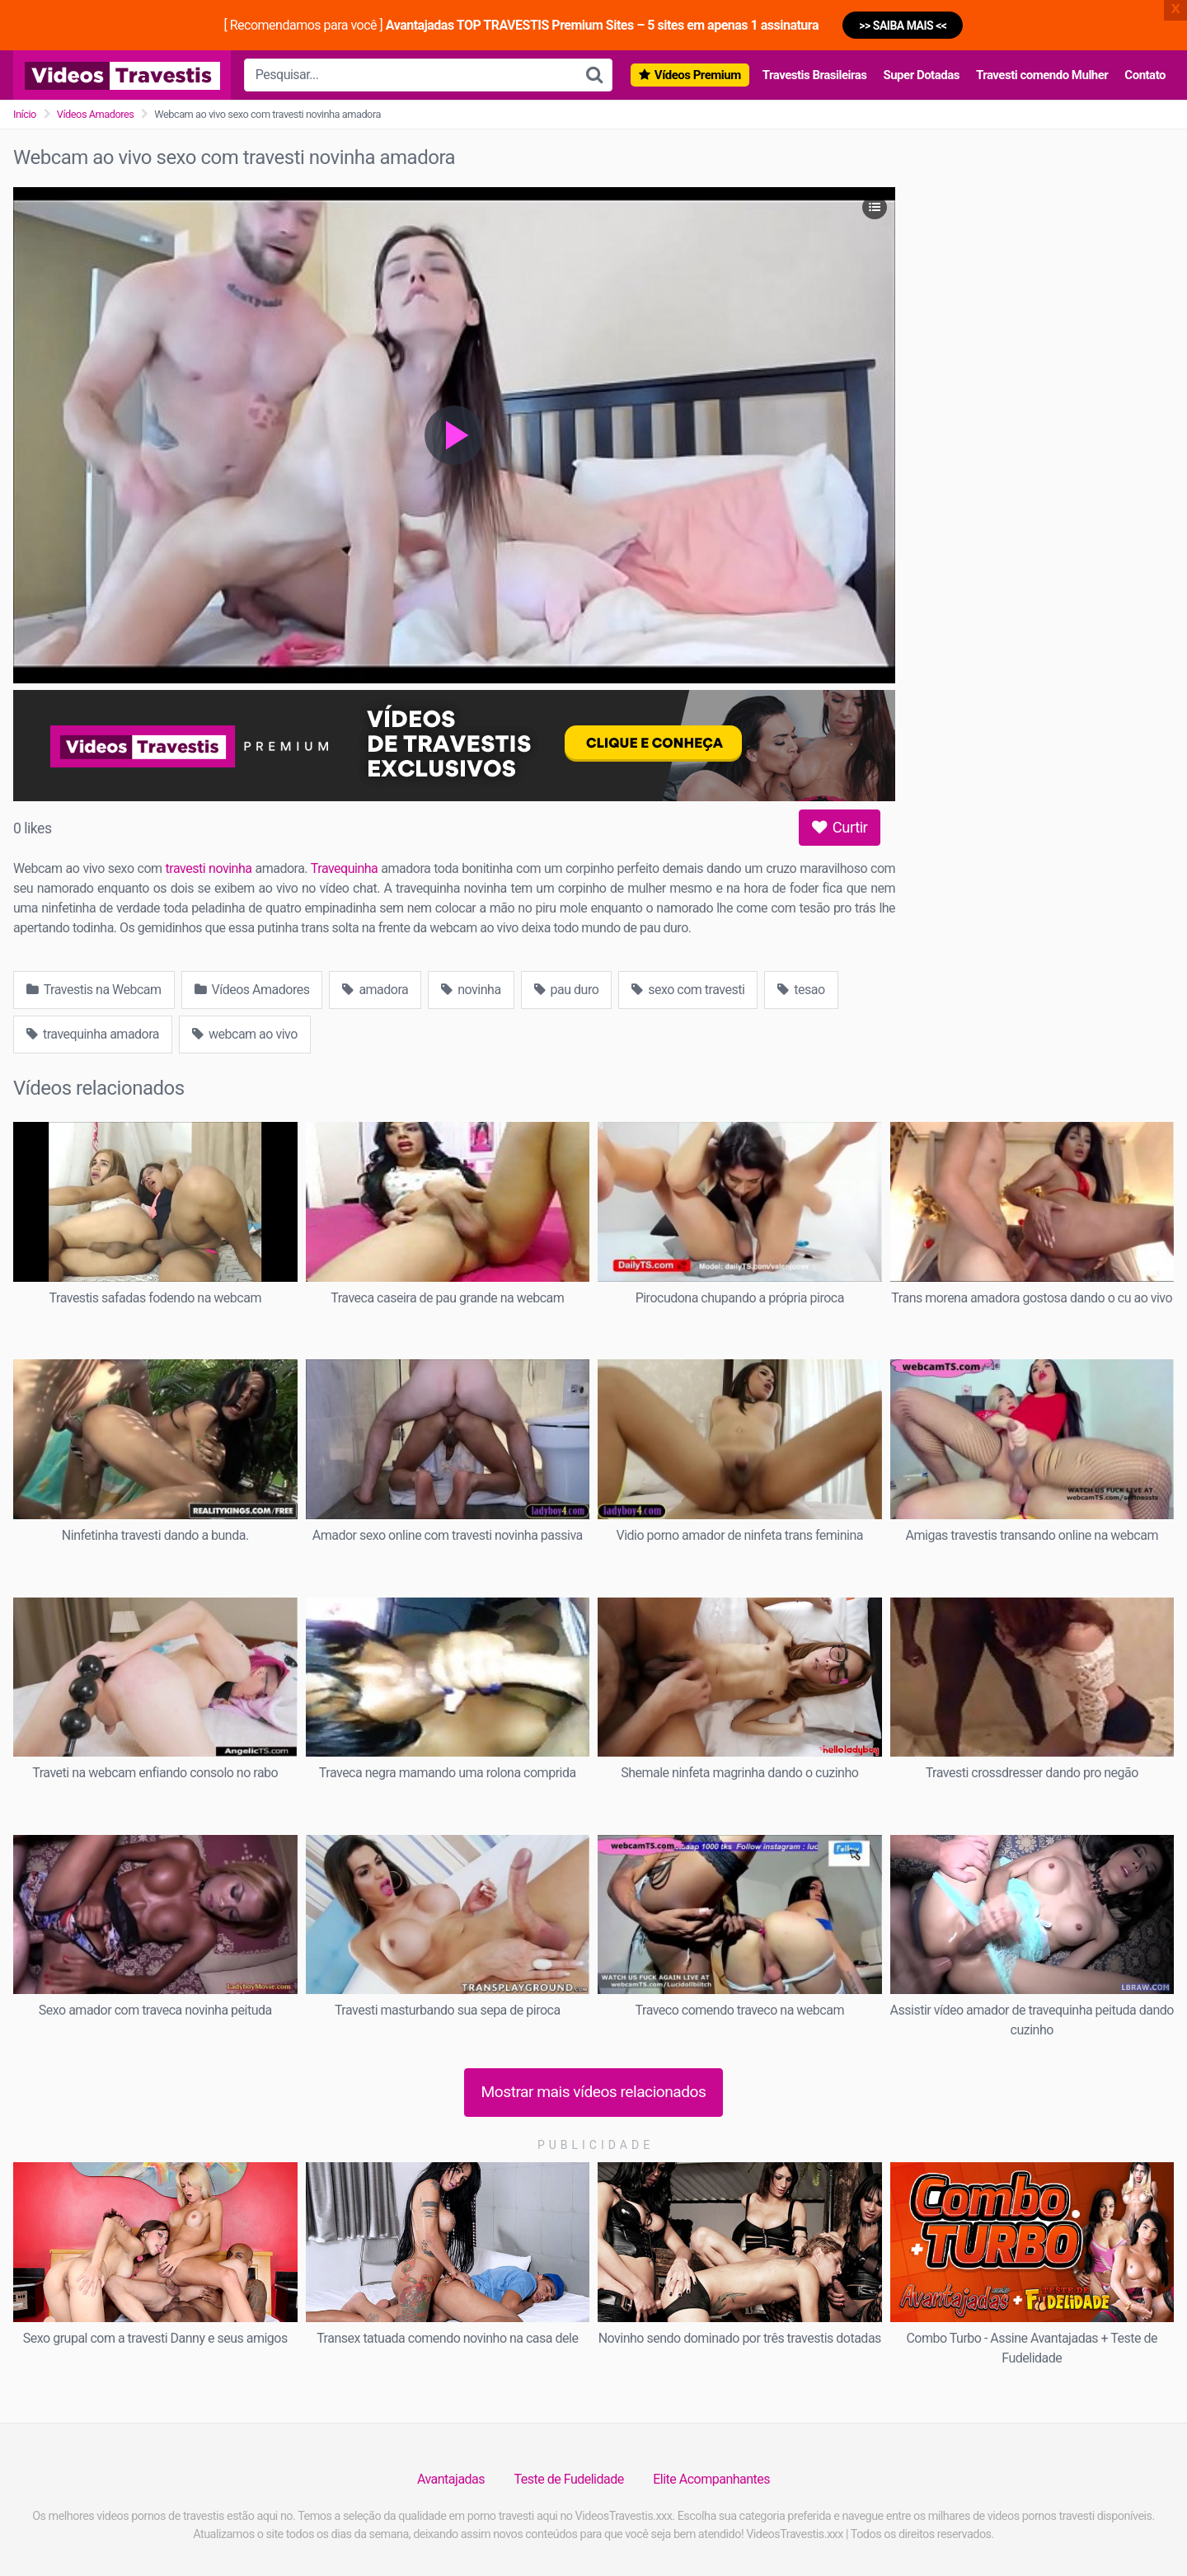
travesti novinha (209, 868)
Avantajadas (451, 2479)
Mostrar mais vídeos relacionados (593, 2091)
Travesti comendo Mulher (1042, 75)
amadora (375, 989)
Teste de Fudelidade (569, 2479)
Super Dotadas (921, 75)
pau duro (566, 989)
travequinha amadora (92, 1034)
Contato (1145, 75)
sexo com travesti (687, 989)
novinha (470, 989)
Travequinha (344, 868)
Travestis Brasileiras (814, 75)
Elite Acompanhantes (711, 2479)
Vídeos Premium (697, 75)
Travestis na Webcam (94, 989)
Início (24, 114)
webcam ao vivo (245, 1034)
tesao (800, 989)
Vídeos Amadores (95, 114)
